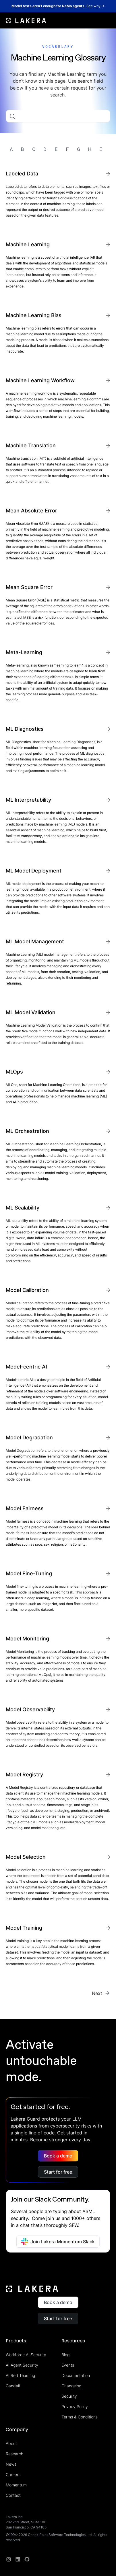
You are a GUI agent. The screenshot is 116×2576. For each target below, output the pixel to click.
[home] (26, 20)
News (11, 2464)
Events (67, 2365)
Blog (65, 2354)
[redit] (27, 2559)
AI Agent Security (22, 2365)
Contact (13, 2495)
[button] (106, 20)
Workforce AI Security (26, 2354)
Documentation (75, 2375)
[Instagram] (8, 2559)
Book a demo (58, 2156)
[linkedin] (18, 2559)
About (11, 2443)
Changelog (71, 2385)
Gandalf (13, 2385)
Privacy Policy (74, 2406)
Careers (13, 2474)
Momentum (16, 2484)
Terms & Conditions (79, 2416)
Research (14, 2453)
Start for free (58, 2172)
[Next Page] (101, 1993)
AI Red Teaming (20, 2375)
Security (69, 2396)
